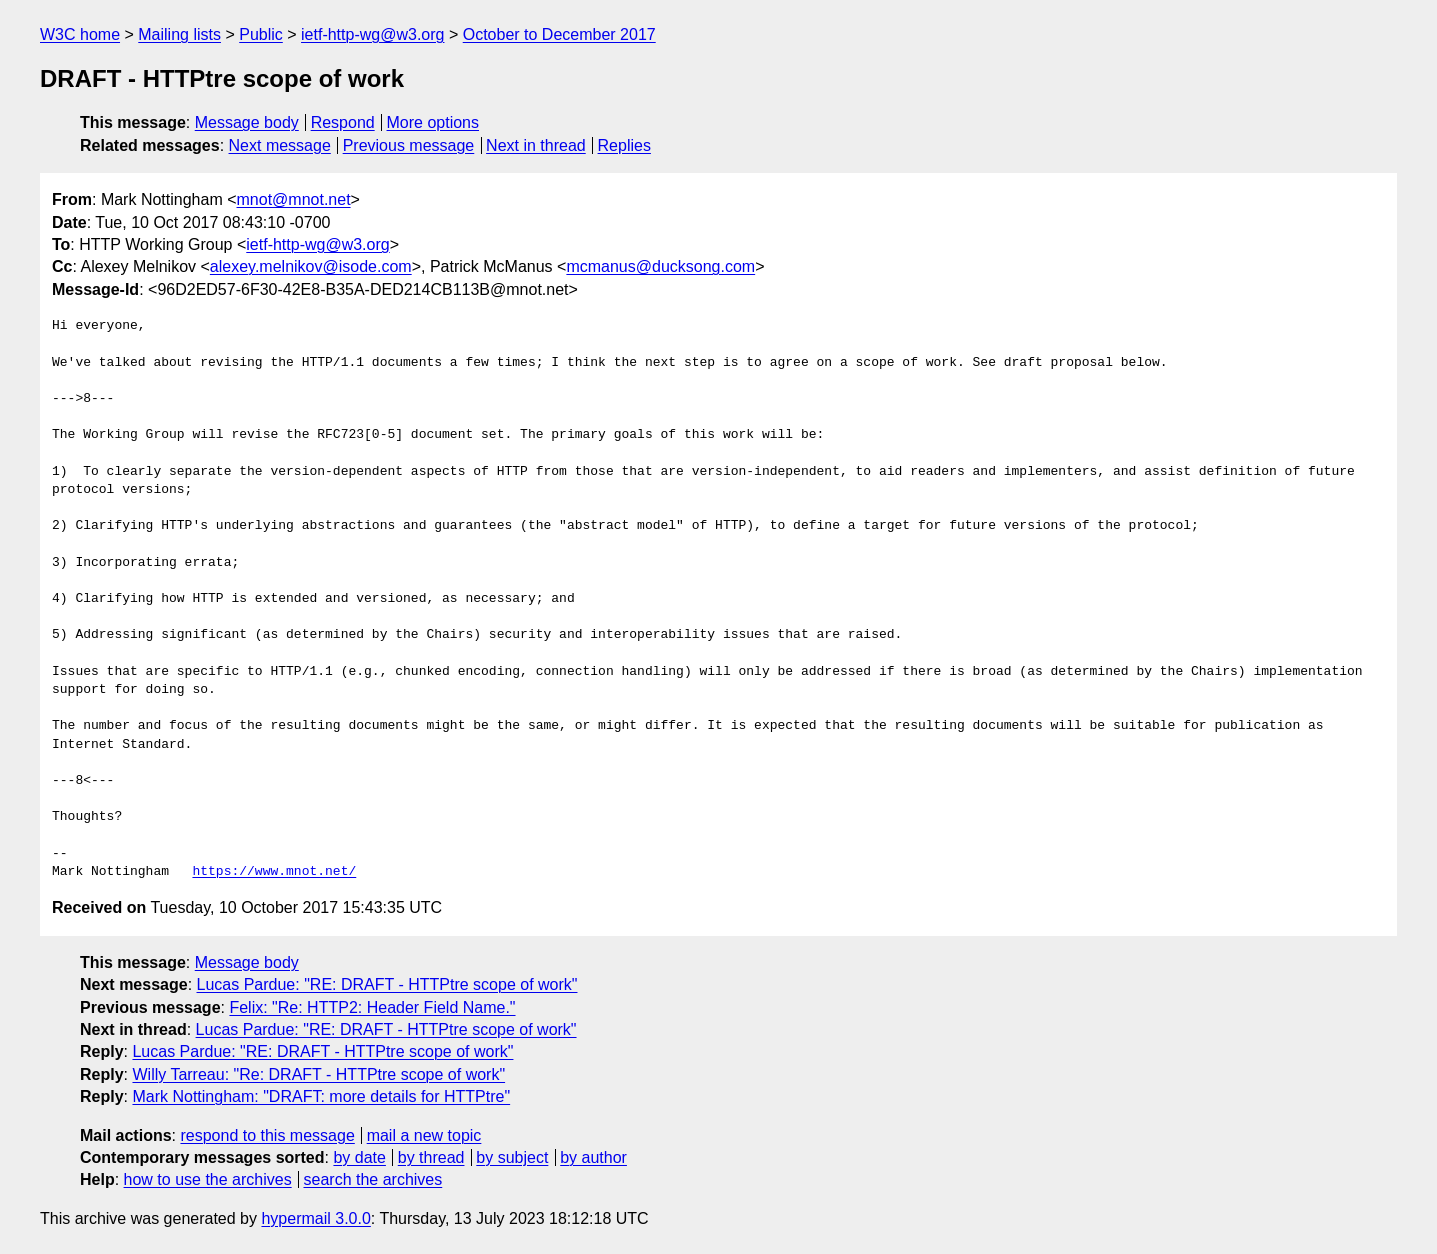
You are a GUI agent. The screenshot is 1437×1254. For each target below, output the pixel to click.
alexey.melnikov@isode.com (311, 266)
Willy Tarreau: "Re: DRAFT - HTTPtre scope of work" (318, 1074)
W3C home (80, 34)
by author (593, 1157)
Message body (247, 122)
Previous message (409, 145)
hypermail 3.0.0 (315, 1218)
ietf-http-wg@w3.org (372, 34)
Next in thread (536, 145)
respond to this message (267, 1135)
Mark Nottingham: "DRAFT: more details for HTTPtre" (321, 1096)
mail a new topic (424, 1135)
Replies (624, 145)
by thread (431, 1157)
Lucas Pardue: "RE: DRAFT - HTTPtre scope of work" (387, 984)
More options (433, 122)
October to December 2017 (559, 34)
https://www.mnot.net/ (274, 872)
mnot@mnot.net (294, 199)
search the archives (373, 1179)
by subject (512, 1157)
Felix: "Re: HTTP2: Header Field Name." (372, 1007)
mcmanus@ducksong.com (660, 266)
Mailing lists (179, 34)
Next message (280, 145)
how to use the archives (208, 1179)
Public (261, 34)
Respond (343, 122)
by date (359, 1157)
